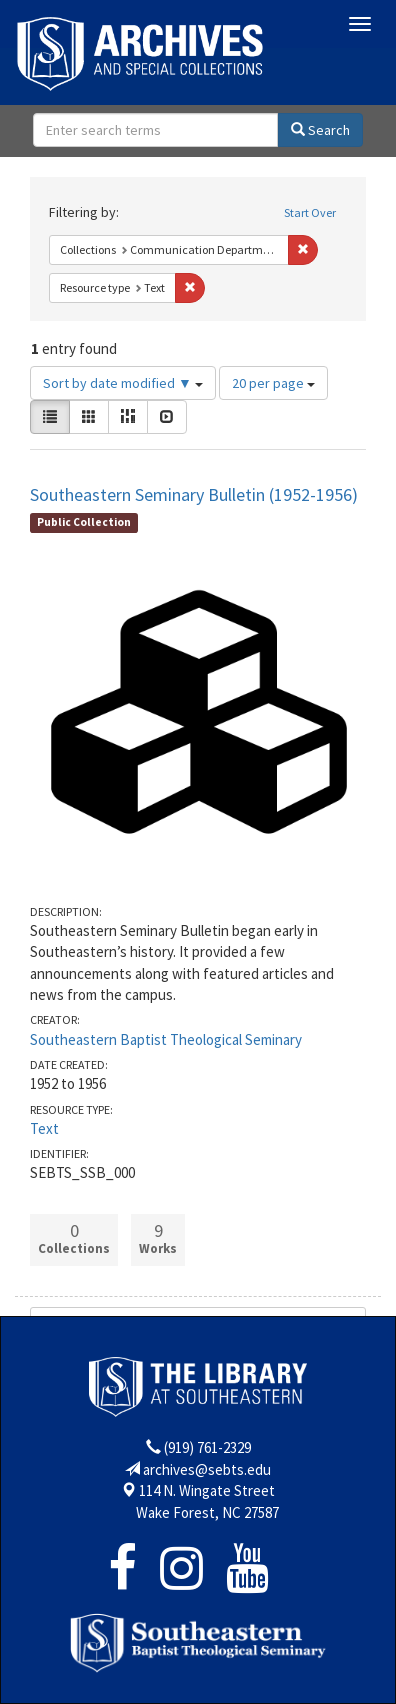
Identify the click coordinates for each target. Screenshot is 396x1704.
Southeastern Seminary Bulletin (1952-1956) (194, 494)
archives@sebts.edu (207, 1469)
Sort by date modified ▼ (123, 383)
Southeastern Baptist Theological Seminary (166, 1039)
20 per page (273, 383)
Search (320, 130)
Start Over (310, 212)
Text (44, 1128)
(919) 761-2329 (207, 1447)
